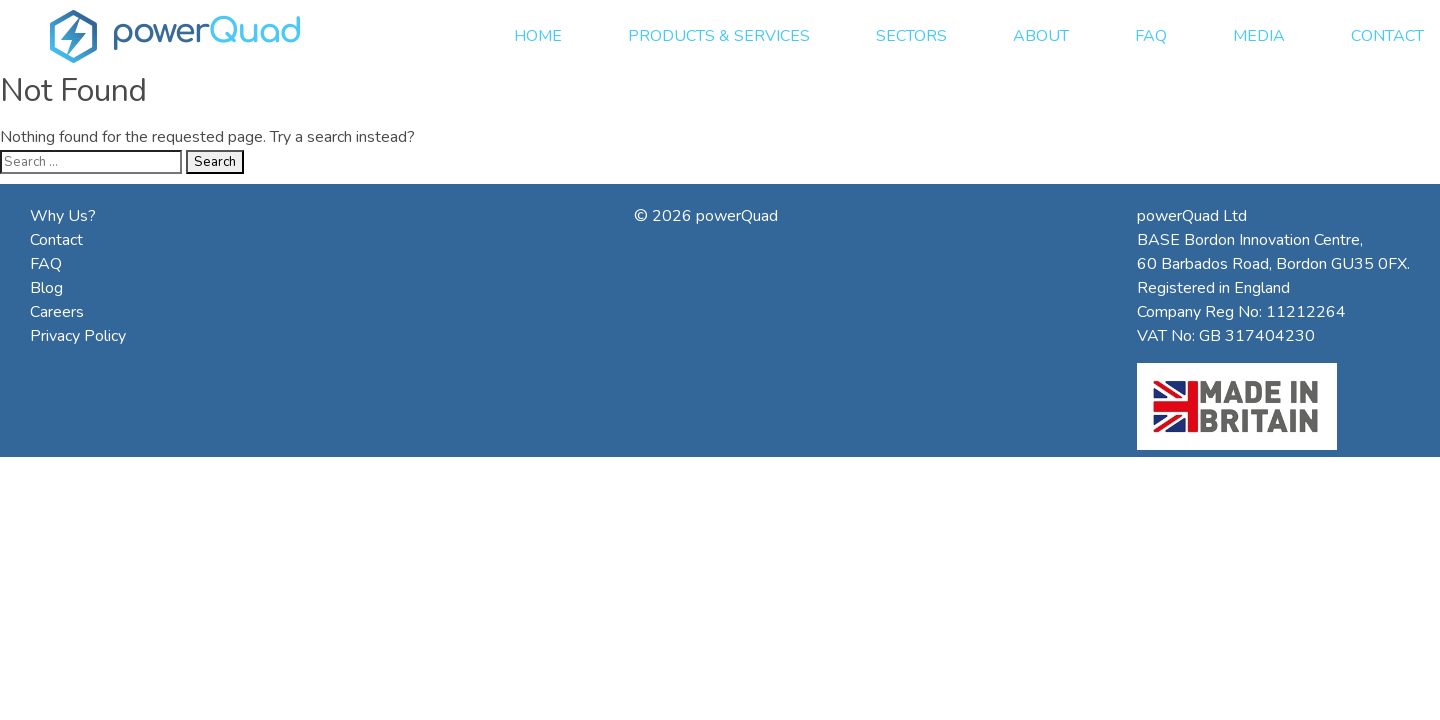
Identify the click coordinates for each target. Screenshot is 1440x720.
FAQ (1151, 36)
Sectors (911, 36)
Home (538, 36)
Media (1259, 36)
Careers (57, 312)
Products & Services (719, 36)
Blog (46, 288)
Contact (1387, 36)
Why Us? (63, 216)
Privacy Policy (78, 336)
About (1041, 36)
